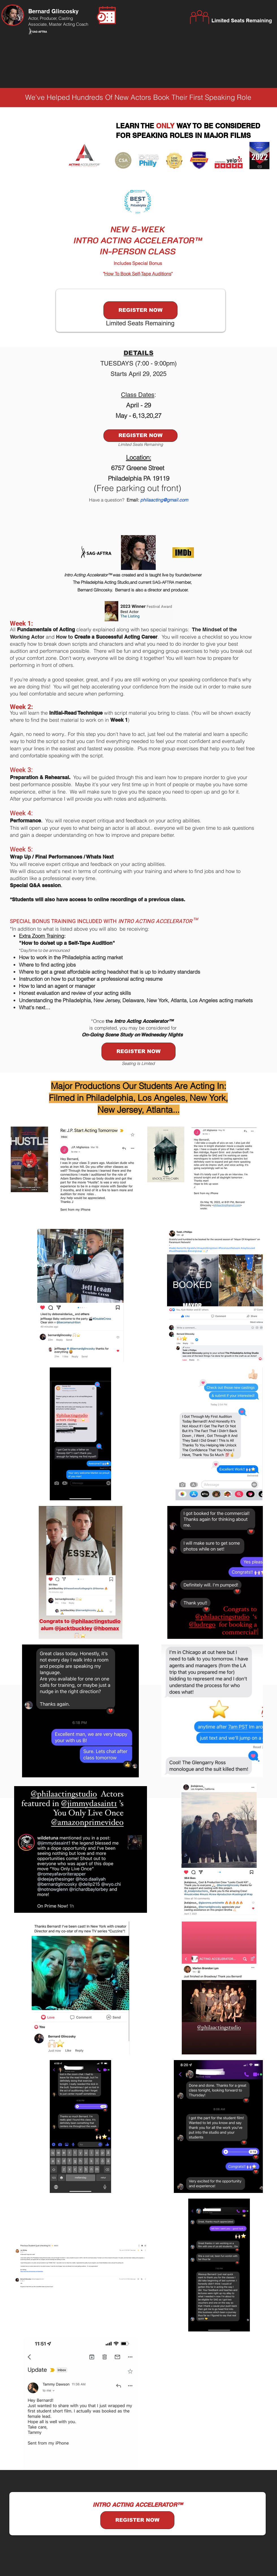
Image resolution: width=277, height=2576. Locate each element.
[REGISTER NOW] (140, 310)
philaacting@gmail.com (164, 500)
